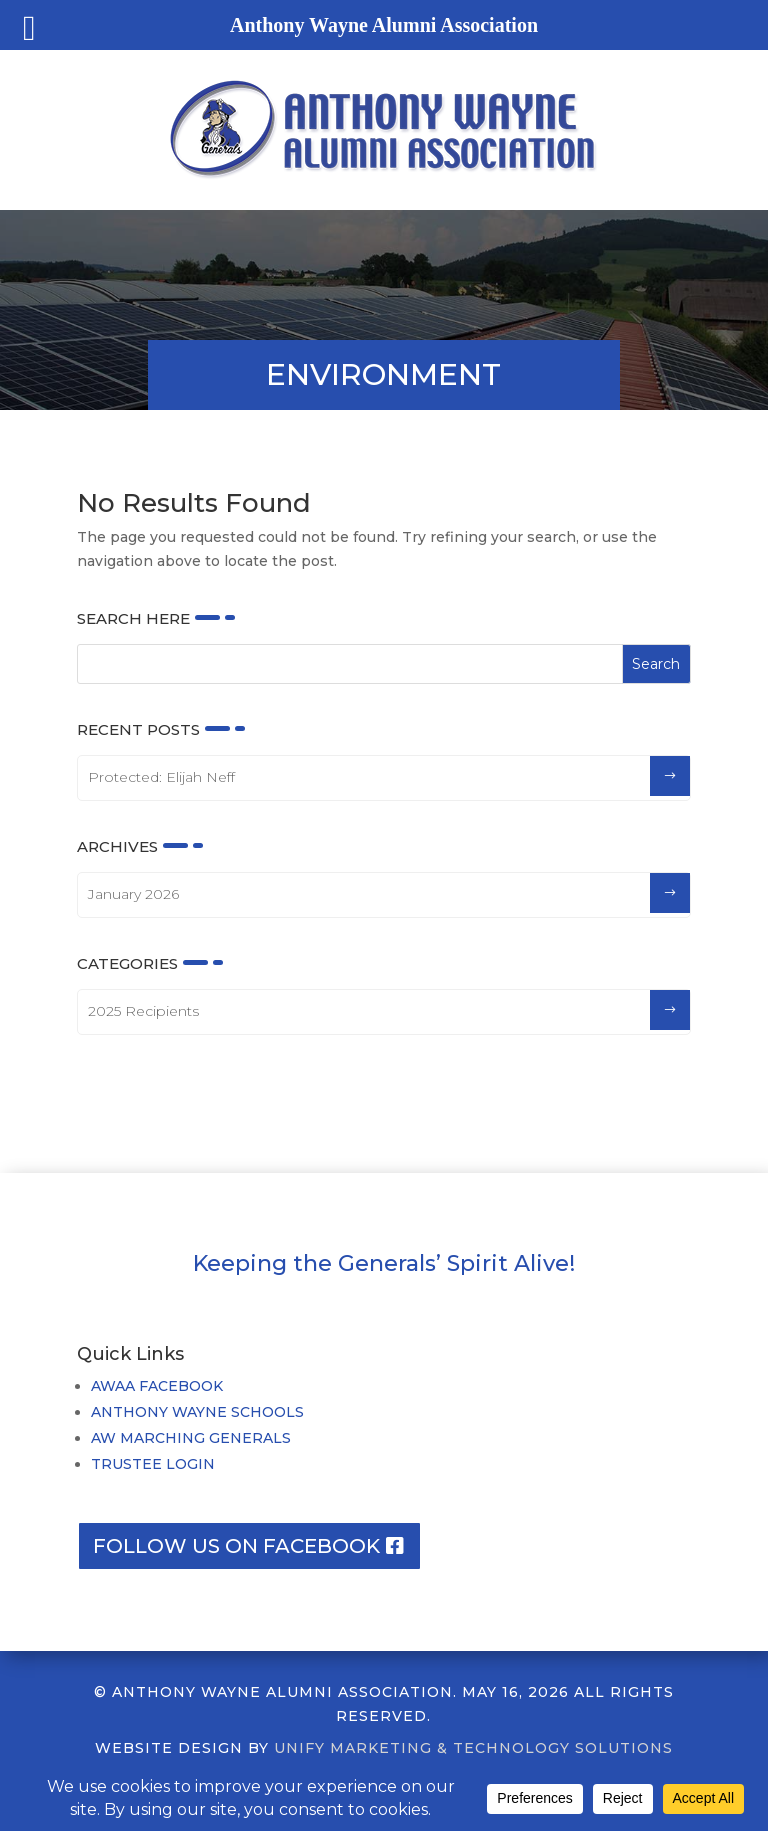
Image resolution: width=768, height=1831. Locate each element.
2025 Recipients (143, 1011)
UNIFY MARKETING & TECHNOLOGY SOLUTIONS (473, 1748)
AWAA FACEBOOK (157, 1386)
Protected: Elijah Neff (161, 777)
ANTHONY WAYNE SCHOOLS (197, 1412)
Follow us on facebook (236, 1546)
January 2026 (133, 894)
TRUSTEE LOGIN (153, 1464)
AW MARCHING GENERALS (191, 1438)
